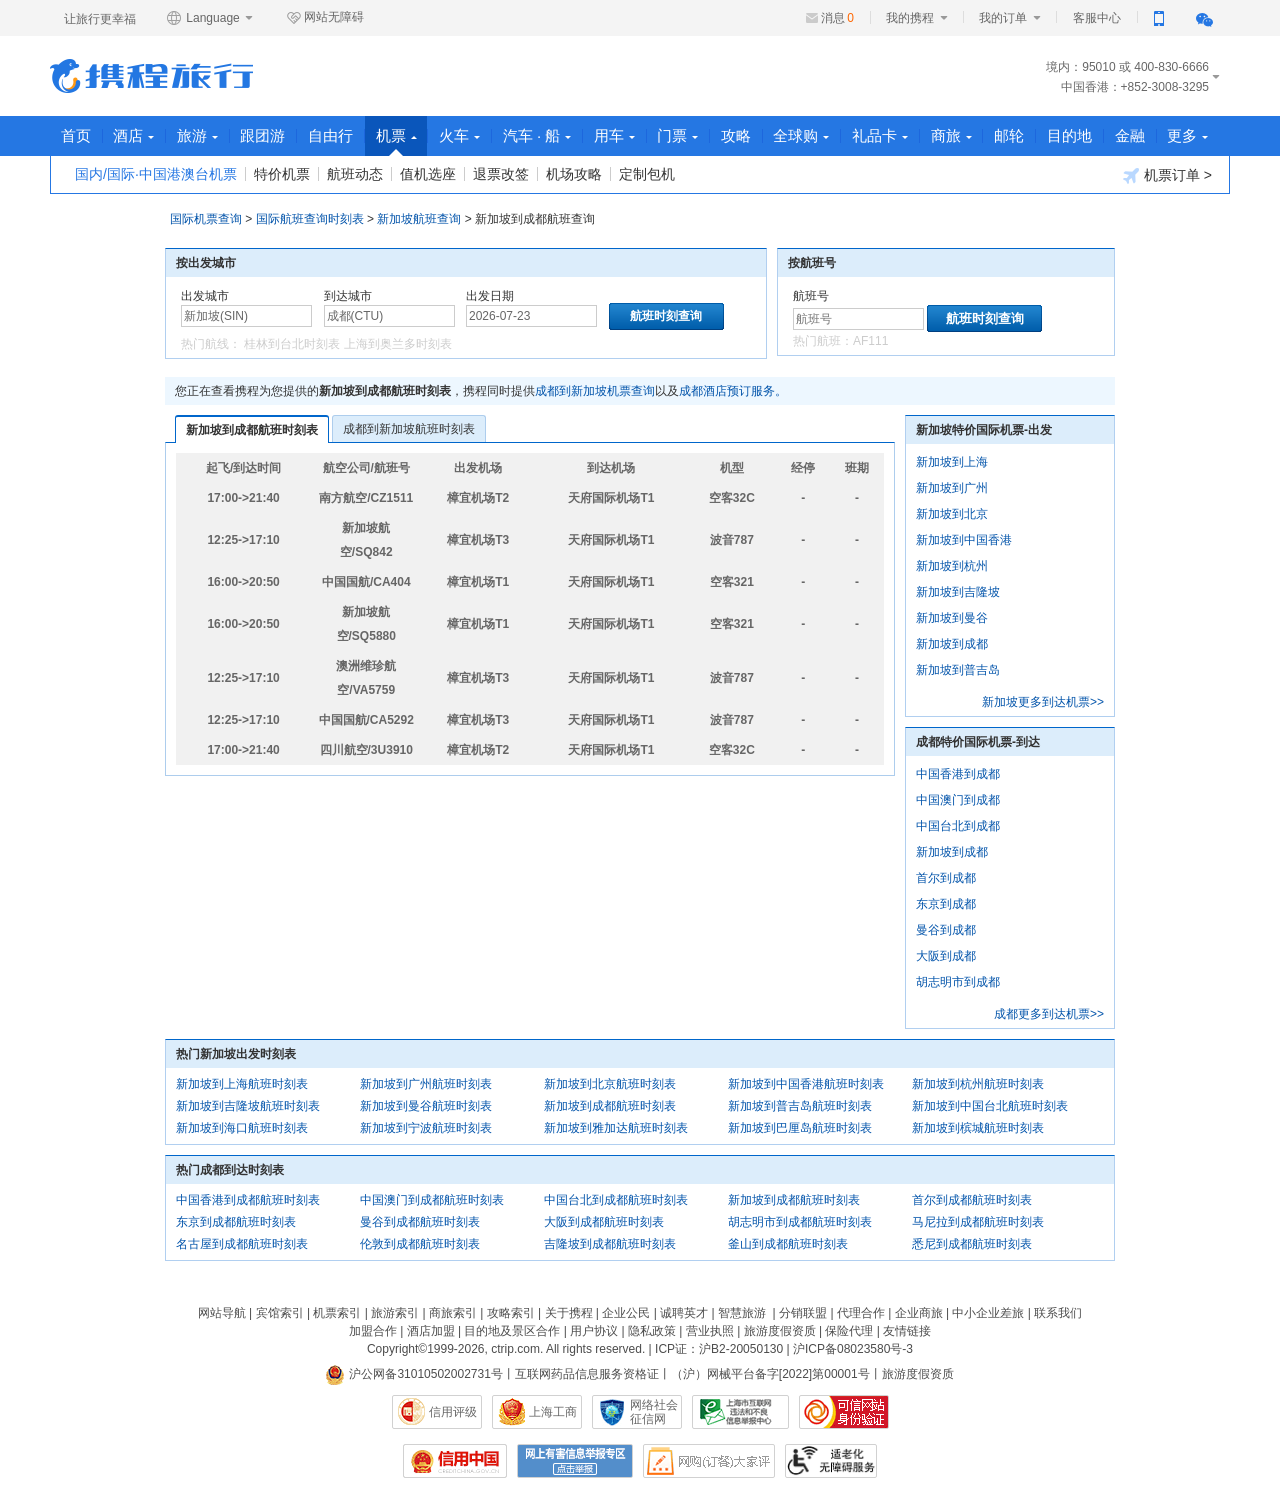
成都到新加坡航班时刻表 (409, 429)
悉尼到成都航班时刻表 (972, 1244)
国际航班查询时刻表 (310, 219)
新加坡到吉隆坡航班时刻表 (248, 1106)
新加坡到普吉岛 (958, 670)
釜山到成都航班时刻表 (788, 1244)
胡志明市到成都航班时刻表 (800, 1222)
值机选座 (428, 174)
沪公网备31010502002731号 (414, 1374)
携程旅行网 (151, 76)
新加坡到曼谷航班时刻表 (426, 1106)
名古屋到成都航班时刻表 (242, 1244)
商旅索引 (453, 1313)
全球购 (807, 135)
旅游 (198, 135)
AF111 (870, 341)
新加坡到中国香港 (964, 540)
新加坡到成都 (952, 644)
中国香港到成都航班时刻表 (248, 1200)
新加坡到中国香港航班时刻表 (806, 1084)
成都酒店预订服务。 (733, 391)
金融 (1137, 135)
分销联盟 (803, 1313)
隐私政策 (652, 1331)
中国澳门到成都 (958, 800)
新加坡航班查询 (419, 219)
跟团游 (264, 135)
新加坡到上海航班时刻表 (242, 1084)
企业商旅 (919, 1313)
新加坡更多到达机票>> (1043, 702)
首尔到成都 (946, 878)
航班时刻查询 (985, 318)
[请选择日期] (531, 316)
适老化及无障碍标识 (831, 1461)
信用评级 (453, 1412)
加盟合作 (373, 1331)
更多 (1195, 135)
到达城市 (348, 296)
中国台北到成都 (958, 826)
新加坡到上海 (952, 462)
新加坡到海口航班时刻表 (242, 1128)
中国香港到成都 (958, 774)
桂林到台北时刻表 (292, 344)
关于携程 (569, 1313)
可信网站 (844, 1412)
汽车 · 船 (540, 135)
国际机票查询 (206, 219)
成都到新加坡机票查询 (595, 391)
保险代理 (849, 1331)
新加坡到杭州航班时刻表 (978, 1084)
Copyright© (397, 1349)
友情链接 (907, 1331)
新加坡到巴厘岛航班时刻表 (800, 1128)
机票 (398, 141)
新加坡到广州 (952, 488)
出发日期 (490, 296)
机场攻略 (574, 174)
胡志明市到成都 (958, 982)
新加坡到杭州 (952, 566)
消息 (837, 18)
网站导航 (222, 1313)
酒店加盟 (431, 1331)
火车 (462, 135)
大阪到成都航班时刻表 (604, 1222)
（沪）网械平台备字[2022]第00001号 (770, 1374)
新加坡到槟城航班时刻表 (978, 1128)
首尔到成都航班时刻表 (972, 1200)
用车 (618, 135)
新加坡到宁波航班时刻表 (426, 1128)
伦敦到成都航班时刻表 (420, 1244)
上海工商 (553, 1412)
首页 (76, 135)
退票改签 (501, 174)
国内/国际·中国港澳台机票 (156, 174)
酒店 (134, 135)
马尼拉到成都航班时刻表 (978, 1222)
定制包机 (647, 174)
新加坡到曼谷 (952, 618)
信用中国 (455, 1461)
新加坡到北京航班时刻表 (610, 1084)
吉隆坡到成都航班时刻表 (610, 1244)
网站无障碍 (325, 18)
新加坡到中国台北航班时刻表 (990, 1106)
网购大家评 (709, 1461)
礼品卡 (886, 135)
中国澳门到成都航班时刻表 (432, 1200)
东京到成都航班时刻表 (236, 1222)
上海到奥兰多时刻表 (398, 344)
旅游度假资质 (780, 1331)
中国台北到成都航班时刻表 (616, 1200)
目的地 (1076, 135)
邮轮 (1016, 135)
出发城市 (205, 296)
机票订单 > (1167, 175)
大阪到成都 (946, 956)
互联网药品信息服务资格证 (587, 1374)
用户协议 (594, 1331)
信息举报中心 (740, 1412)
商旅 (957, 135)
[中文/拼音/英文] (246, 316)
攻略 (741, 135)
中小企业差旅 (988, 1313)
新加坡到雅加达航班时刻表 (616, 1128)
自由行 (332, 135)
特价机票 (282, 174)
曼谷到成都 (946, 930)
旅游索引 (395, 1313)
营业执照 (710, 1331)
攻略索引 (511, 1313)
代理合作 (861, 1313)
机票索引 (337, 1313)
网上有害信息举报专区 (575, 1461)
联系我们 (1058, 1313)
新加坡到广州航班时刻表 (426, 1084)
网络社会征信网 (654, 1412)
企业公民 (626, 1313)
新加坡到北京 (952, 514)
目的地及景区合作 (512, 1331)
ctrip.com (515, 1349)
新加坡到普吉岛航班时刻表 (800, 1106)
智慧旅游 (742, 1313)
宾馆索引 (280, 1313)
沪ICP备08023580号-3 (853, 1349)
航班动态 (355, 174)
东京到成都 (946, 904)
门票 (682, 135)
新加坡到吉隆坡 (958, 592)
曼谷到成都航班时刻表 (420, 1222)
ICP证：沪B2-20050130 (719, 1349)
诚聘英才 (684, 1313)
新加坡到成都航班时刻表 (252, 430)
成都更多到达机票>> (1049, 1014)
